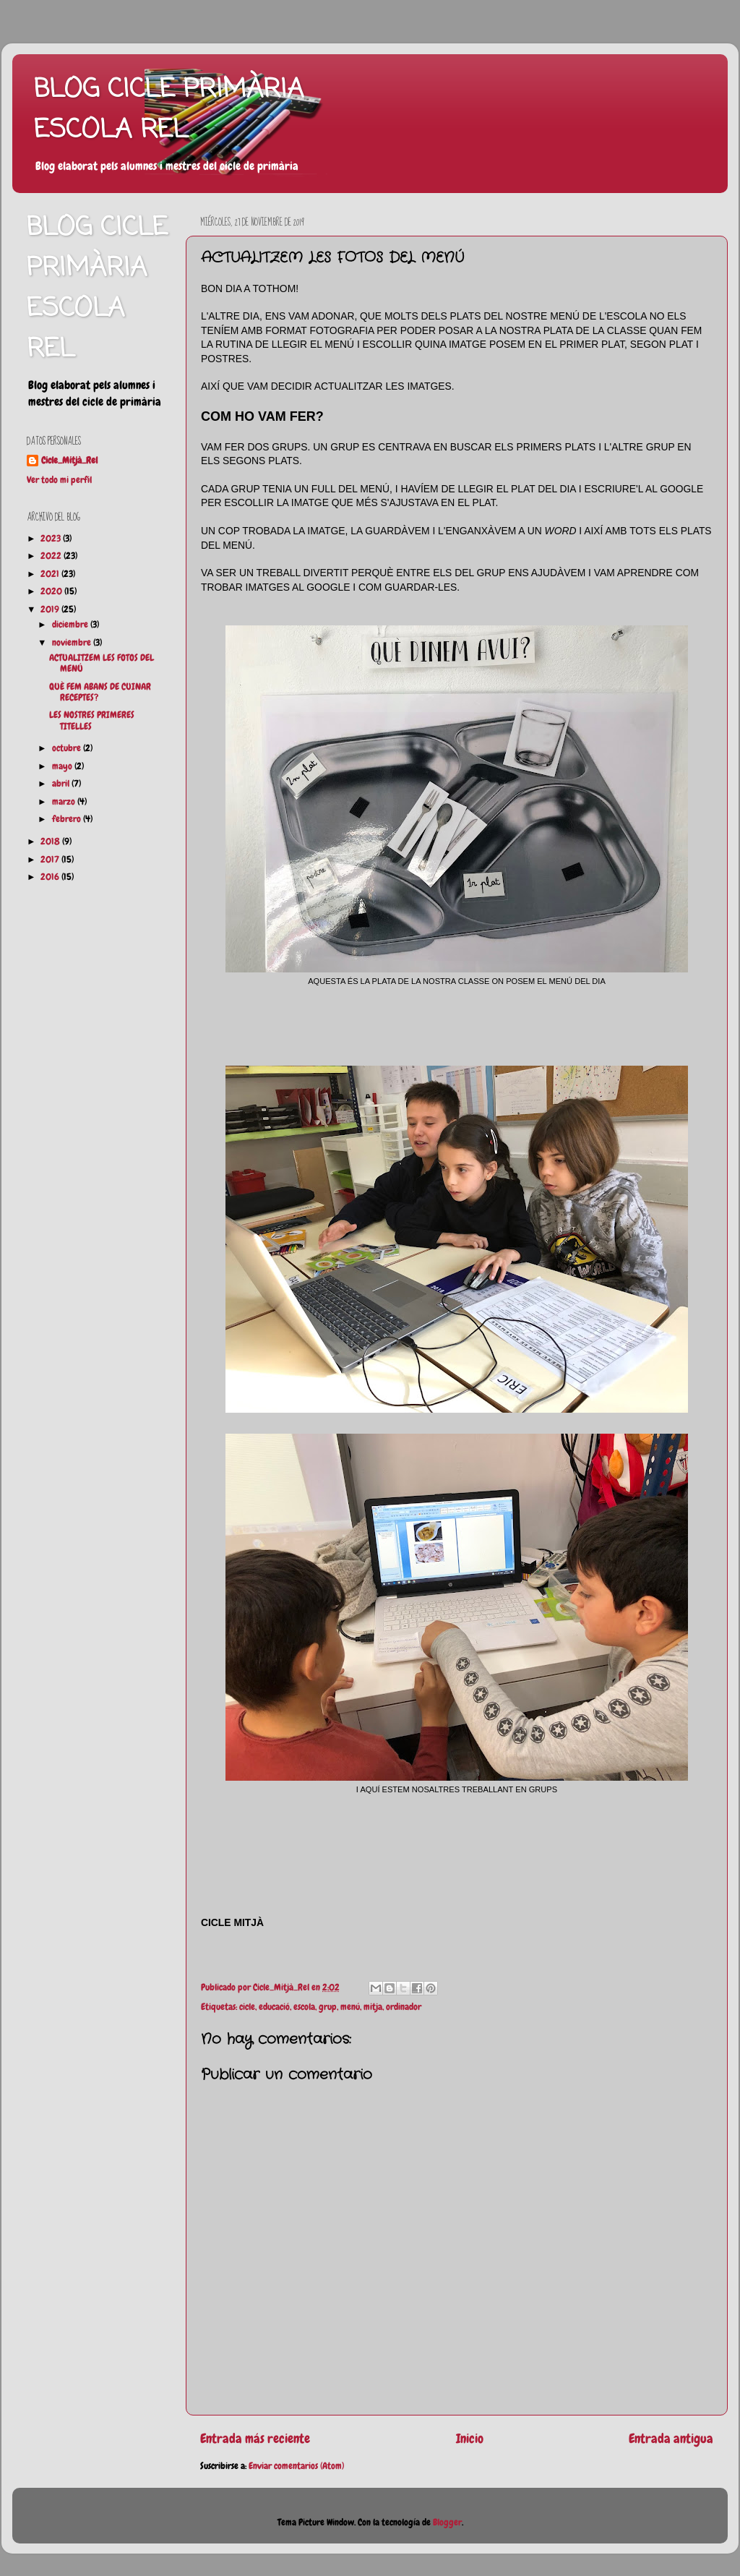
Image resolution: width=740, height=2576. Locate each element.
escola (304, 2007)
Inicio (469, 2439)
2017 (50, 859)
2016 (50, 877)
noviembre (72, 643)
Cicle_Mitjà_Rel (69, 460)
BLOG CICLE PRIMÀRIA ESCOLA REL (169, 110)
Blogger (447, 2522)
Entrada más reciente (255, 2439)
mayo (63, 766)
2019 (50, 609)
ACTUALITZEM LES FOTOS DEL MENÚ (101, 663)
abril (62, 784)
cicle (247, 2007)
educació (274, 2007)
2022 (52, 556)
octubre (67, 748)
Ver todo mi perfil (59, 480)
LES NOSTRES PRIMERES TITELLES (91, 720)
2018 (51, 841)
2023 (51, 538)
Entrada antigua (671, 2439)
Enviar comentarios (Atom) (296, 2466)
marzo (64, 802)
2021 (50, 574)
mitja (372, 2007)
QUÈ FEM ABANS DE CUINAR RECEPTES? (100, 692)
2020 (52, 591)
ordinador (403, 2007)
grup (328, 2007)
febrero (67, 819)
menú (350, 2007)
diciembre (71, 624)
